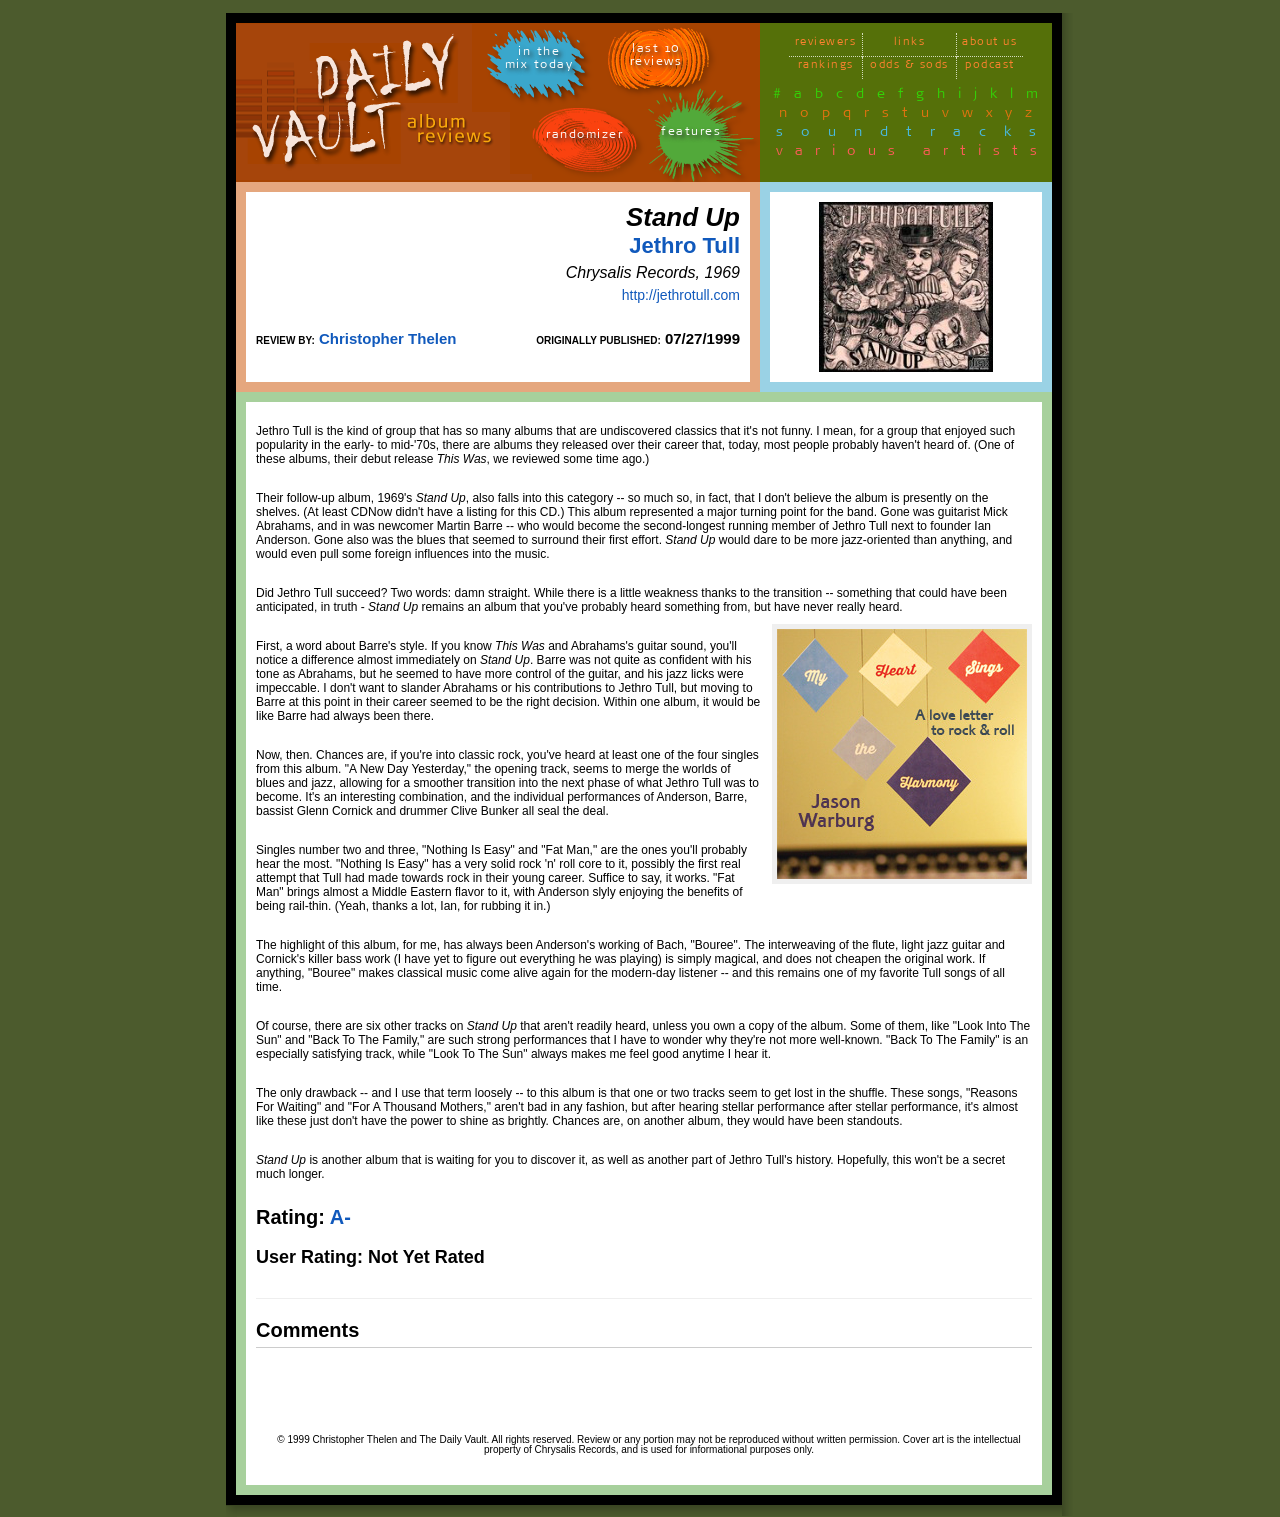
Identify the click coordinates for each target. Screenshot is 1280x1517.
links (910, 44)
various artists (912, 154)
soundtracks (915, 135)
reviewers (826, 44)
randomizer (584, 137)
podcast (990, 67)
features (691, 134)
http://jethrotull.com (681, 295)
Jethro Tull (684, 245)
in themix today (539, 61)
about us (989, 44)
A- (340, 1217)
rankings (826, 67)
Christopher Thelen (388, 338)
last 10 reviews (656, 58)
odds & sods (909, 67)
